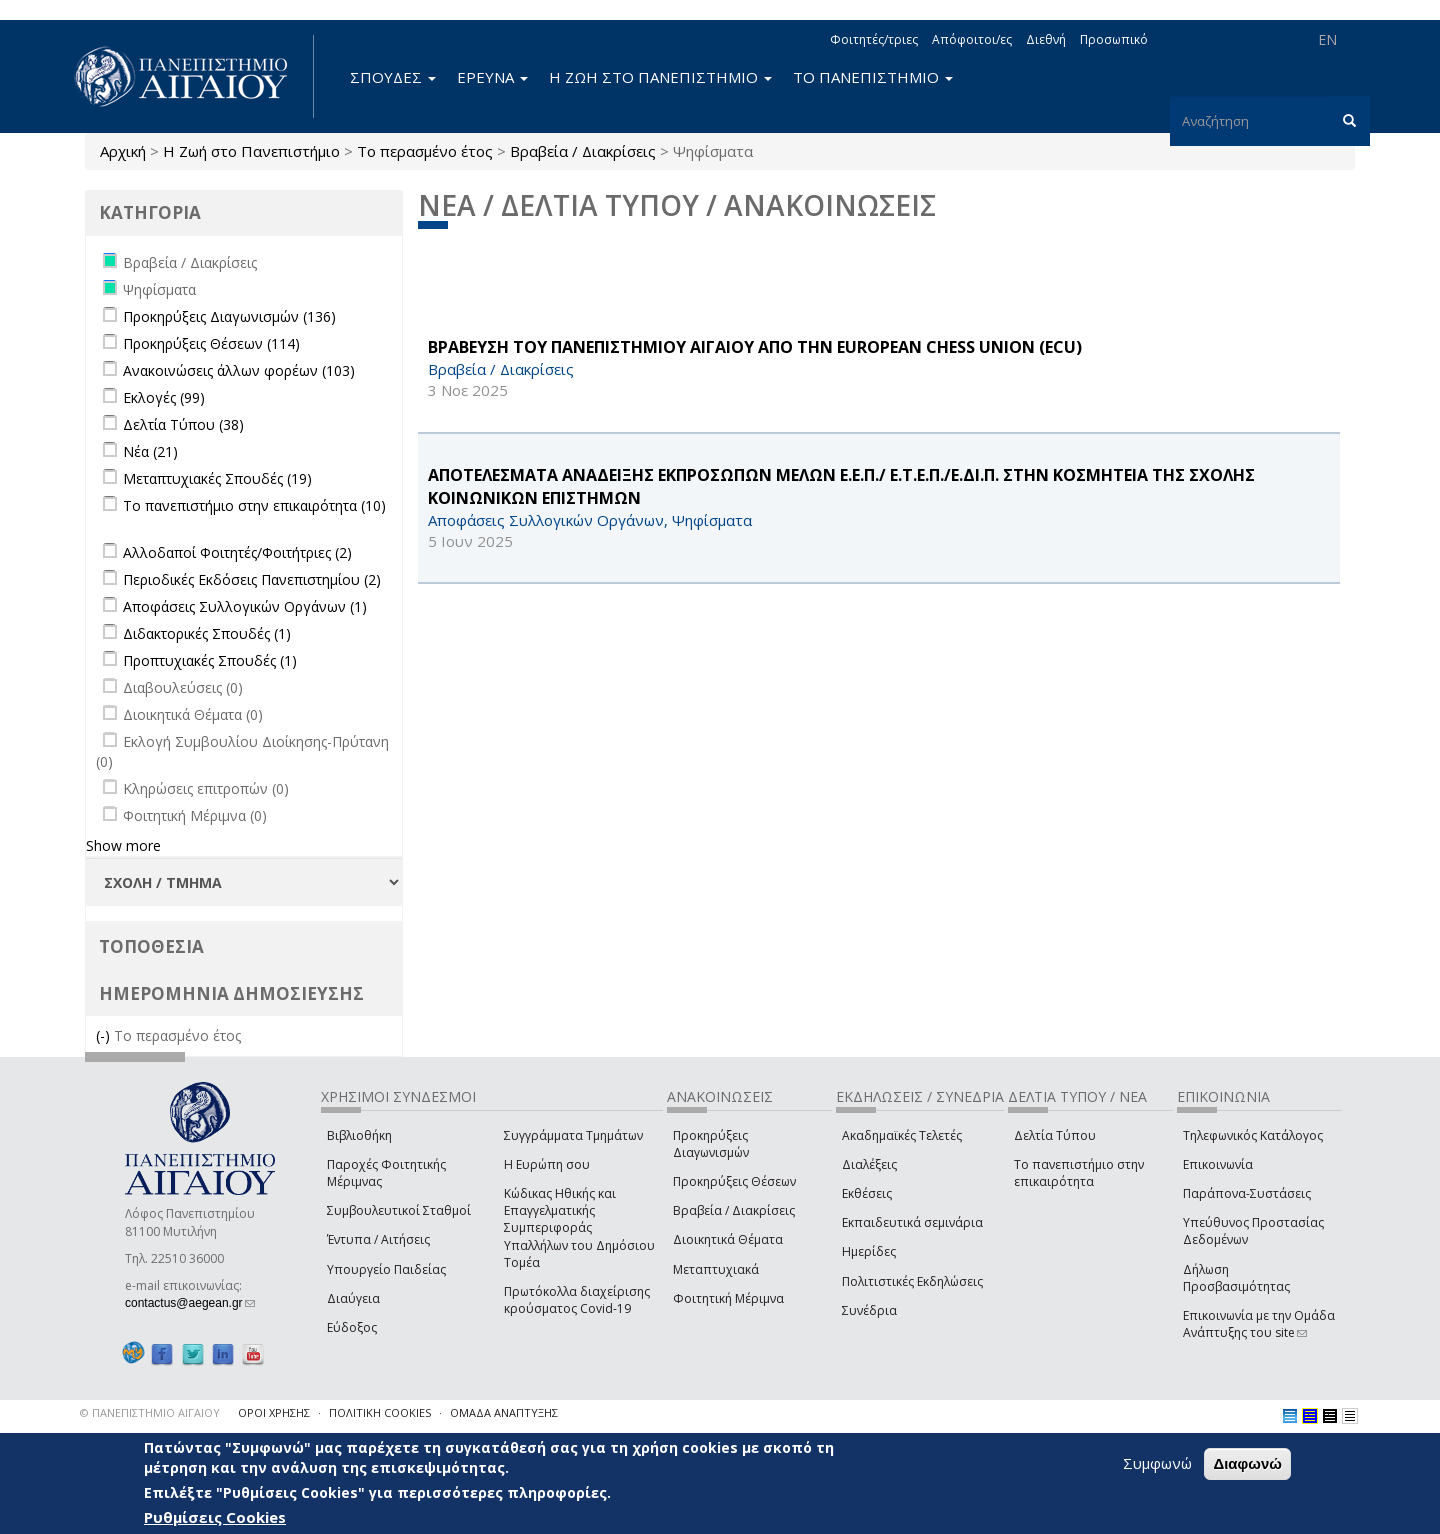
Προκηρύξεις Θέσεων (734, 1181)
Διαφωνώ (1247, 1463)
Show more (123, 845)
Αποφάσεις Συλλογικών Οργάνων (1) (245, 606)
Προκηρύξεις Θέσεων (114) (211, 343)
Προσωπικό (1114, 39)
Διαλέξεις (869, 1164)
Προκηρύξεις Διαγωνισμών (711, 1144)
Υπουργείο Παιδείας (386, 1269)
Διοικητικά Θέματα (728, 1239)
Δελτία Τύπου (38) (183, 424)
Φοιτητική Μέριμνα (728, 1298)
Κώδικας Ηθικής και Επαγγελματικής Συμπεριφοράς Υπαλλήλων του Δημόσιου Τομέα (579, 1228)
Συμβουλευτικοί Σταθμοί (399, 1210)
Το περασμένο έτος (425, 151)
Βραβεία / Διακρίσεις (583, 151)
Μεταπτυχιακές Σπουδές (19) (217, 478)
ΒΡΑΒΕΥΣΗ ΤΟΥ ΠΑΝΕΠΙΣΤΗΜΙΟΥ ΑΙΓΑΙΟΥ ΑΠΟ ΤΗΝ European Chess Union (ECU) (755, 347)
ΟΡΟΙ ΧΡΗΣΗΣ (274, 1412)
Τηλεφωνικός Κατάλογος (1253, 1135)
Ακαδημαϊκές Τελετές (902, 1135)
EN (1327, 39)
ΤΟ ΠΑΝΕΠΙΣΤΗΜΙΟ (873, 77)
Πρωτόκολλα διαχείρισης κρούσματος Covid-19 (577, 1300)
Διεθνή (1046, 39)
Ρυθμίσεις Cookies (215, 1517)
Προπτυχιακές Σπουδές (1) (210, 660)
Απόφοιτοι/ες (972, 39)
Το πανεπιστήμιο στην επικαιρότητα (1079, 1173)
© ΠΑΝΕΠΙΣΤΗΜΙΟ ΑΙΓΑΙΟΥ (150, 1412)
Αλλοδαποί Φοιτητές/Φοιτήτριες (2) (237, 552)
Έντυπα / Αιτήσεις (378, 1239)
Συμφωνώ (1157, 1463)
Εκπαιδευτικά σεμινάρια (912, 1222)
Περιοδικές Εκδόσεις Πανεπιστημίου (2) (252, 579)
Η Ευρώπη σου (547, 1164)
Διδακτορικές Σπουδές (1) (207, 633)
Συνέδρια (869, 1310)
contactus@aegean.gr (190, 1303)
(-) (105, 1035)
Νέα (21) (150, 451)
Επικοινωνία (1218, 1164)
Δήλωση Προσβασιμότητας (1236, 1278)
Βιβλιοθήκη (359, 1135)
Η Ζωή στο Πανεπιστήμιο (251, 151)
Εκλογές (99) (164, 397)
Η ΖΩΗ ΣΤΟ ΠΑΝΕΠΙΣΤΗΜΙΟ (660, 77)
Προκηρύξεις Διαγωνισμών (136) (229, 316)
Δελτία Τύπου (1055, 1135)
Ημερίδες (869, 1251)
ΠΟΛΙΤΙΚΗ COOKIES (380, 1412)
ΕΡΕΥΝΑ (492, 77)
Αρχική (123, 151)
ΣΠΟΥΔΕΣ (393, 77)
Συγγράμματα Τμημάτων (573, 1135)
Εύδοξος (352, 1327)
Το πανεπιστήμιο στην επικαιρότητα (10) (254, 505)
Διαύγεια (353, 1298)
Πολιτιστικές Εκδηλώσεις (912, 1281)
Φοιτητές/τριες (874, 39)
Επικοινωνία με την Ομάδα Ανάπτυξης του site (1259, 1324)
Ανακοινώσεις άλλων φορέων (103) (239, 370)
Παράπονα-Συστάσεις (1247, 1193)
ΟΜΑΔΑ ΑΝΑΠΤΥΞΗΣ (504, 1412)
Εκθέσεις (867, 1193)
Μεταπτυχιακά (716, 1269)
